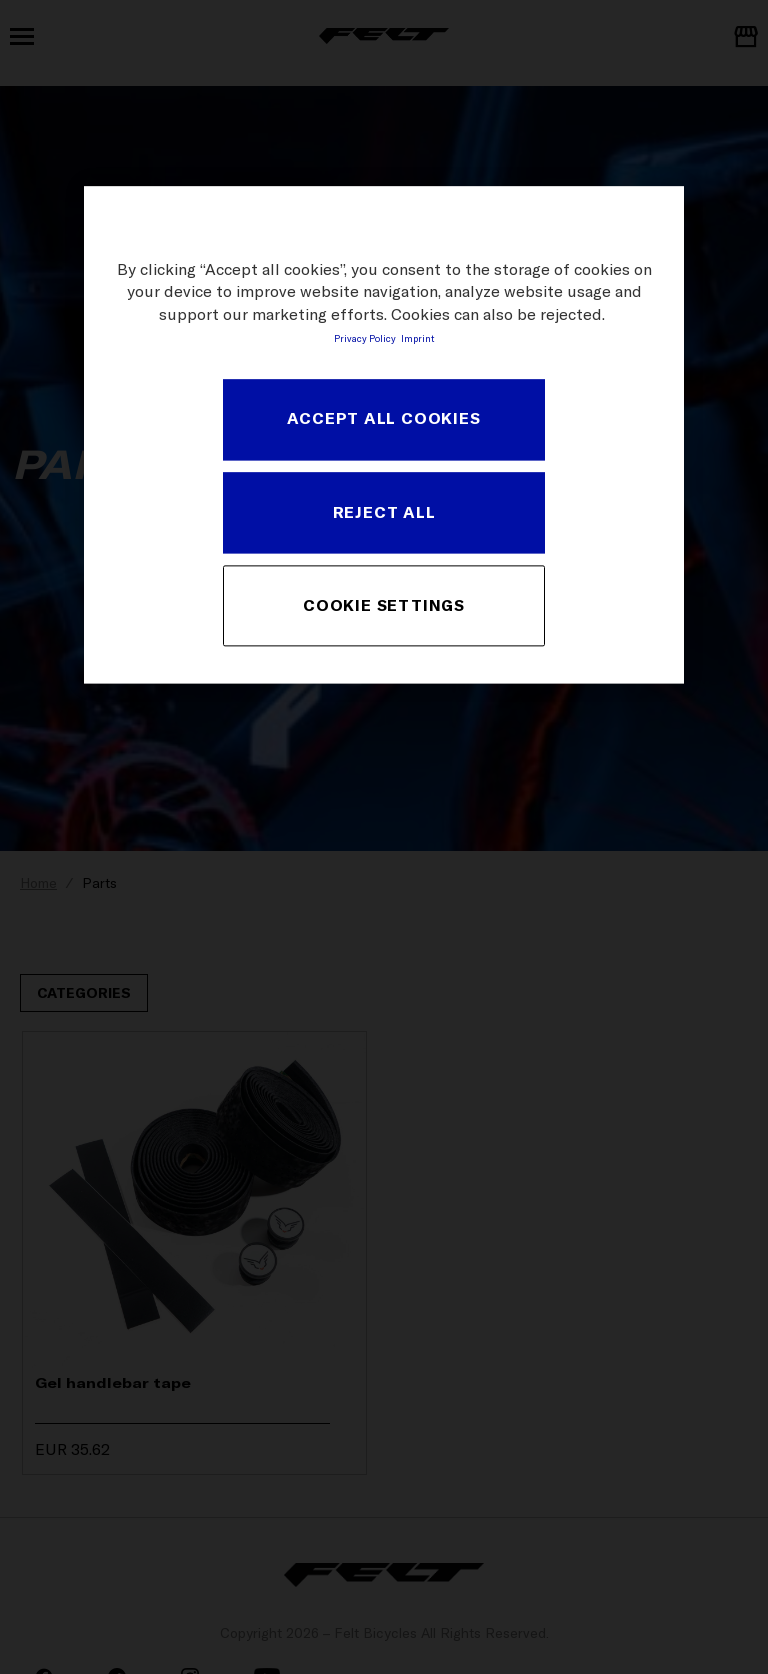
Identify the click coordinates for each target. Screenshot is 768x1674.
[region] (384, 434)
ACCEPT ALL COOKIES (383, 419)
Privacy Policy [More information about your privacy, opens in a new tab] (365, 339)
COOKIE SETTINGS (384, 605)
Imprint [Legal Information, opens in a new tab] (417, 339)
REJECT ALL (384, 512)
